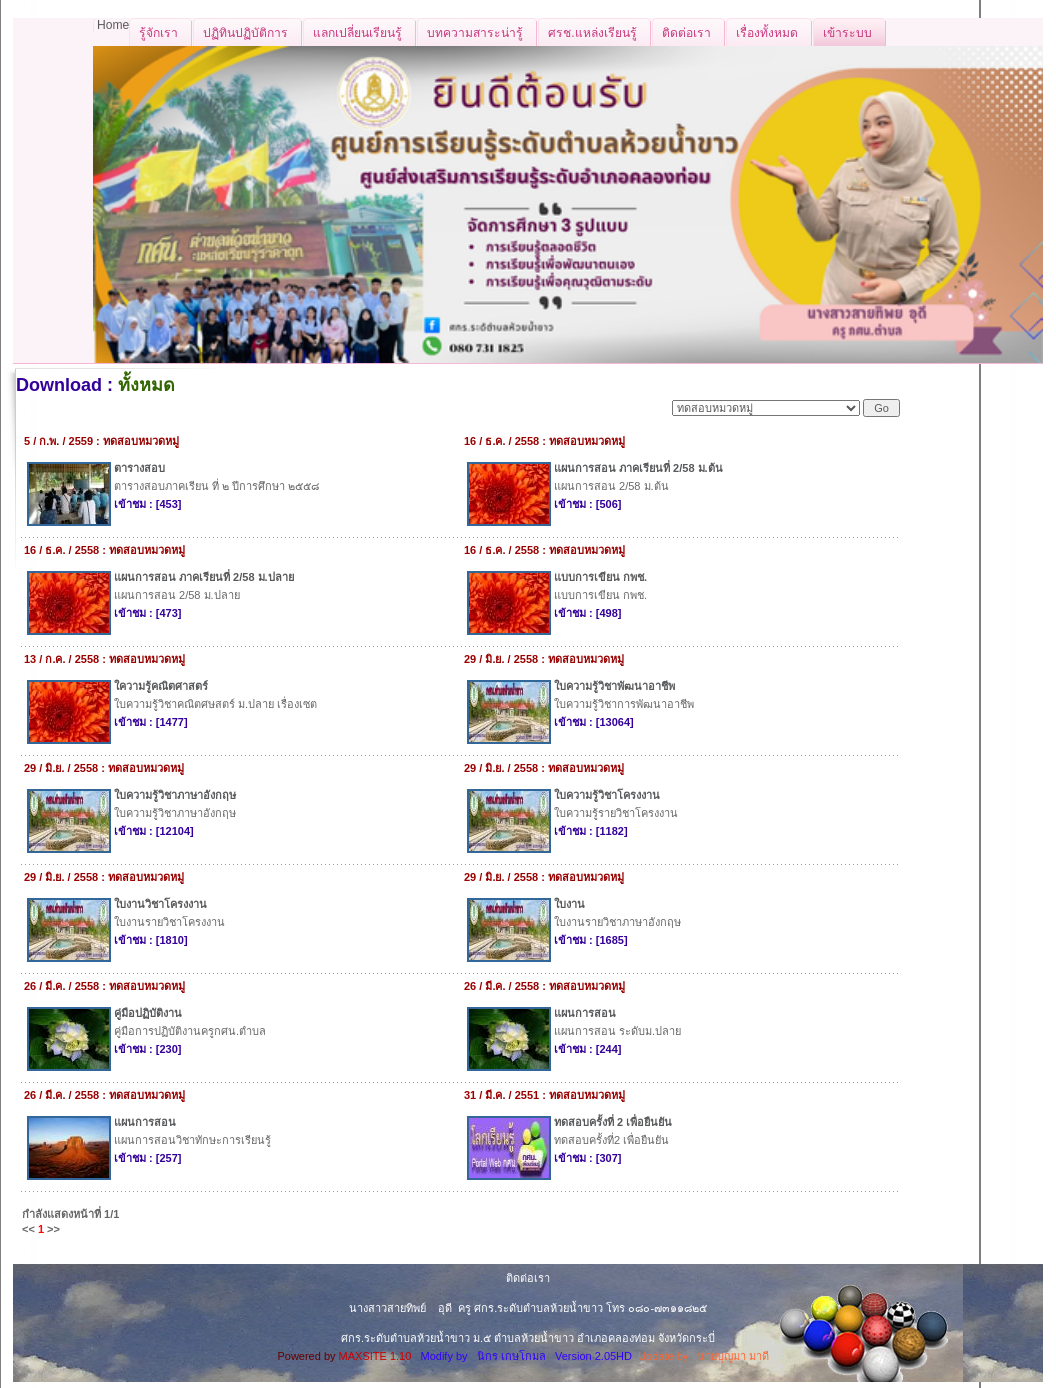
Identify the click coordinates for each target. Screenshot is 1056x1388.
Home (113, 25)
